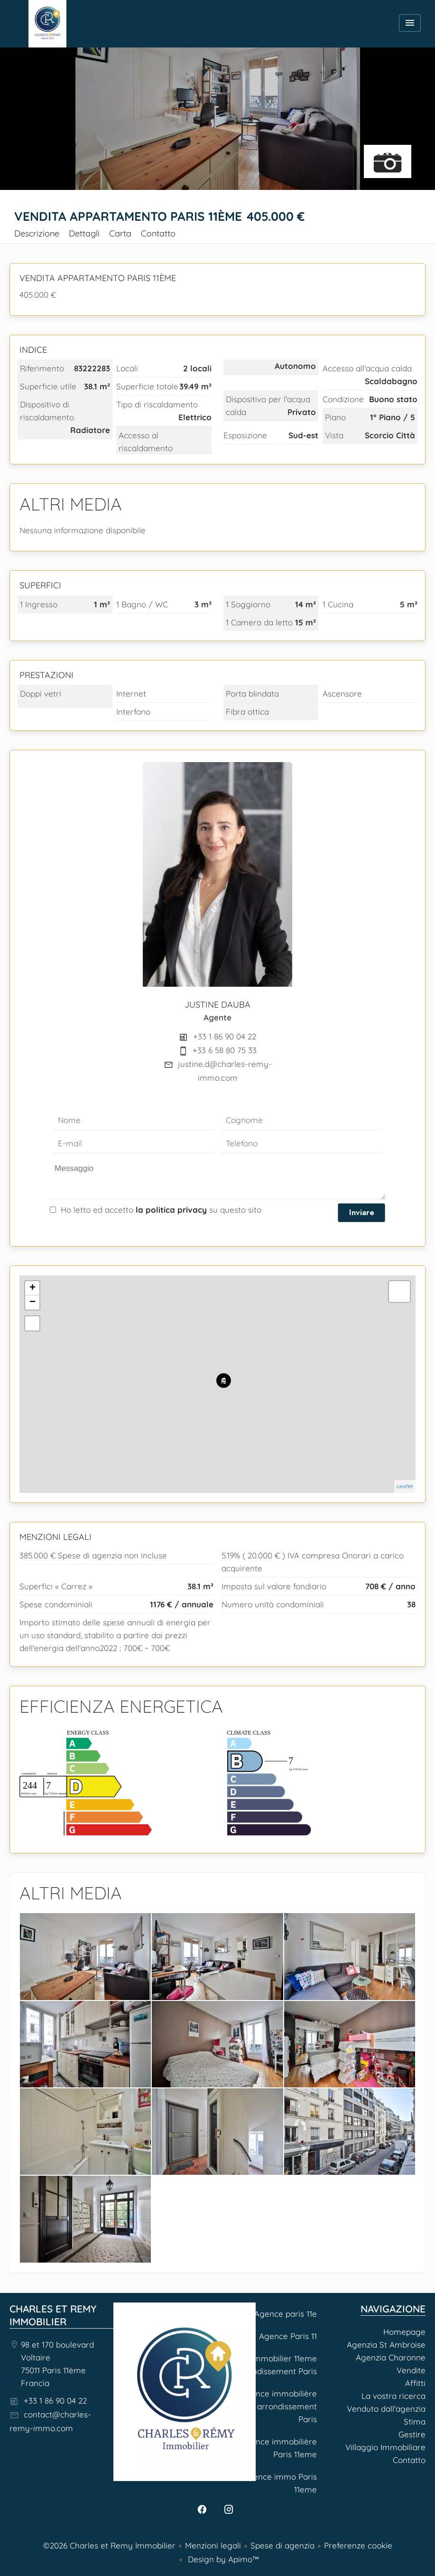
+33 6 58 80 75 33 (225, 1050)
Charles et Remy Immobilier (52, 2315)
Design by (222, 2559)
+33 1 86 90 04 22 (224, 1036)
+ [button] (32, 1288)
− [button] (32, 1302)
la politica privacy (171, 1210)
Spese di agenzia (282, 2545)
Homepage (47, 23)
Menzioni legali (213, 2545)
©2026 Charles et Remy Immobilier (109, 2545)
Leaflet (405, 1486)
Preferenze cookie (358, 2545)
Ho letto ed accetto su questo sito (161, 1210)
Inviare (361, 1212)
